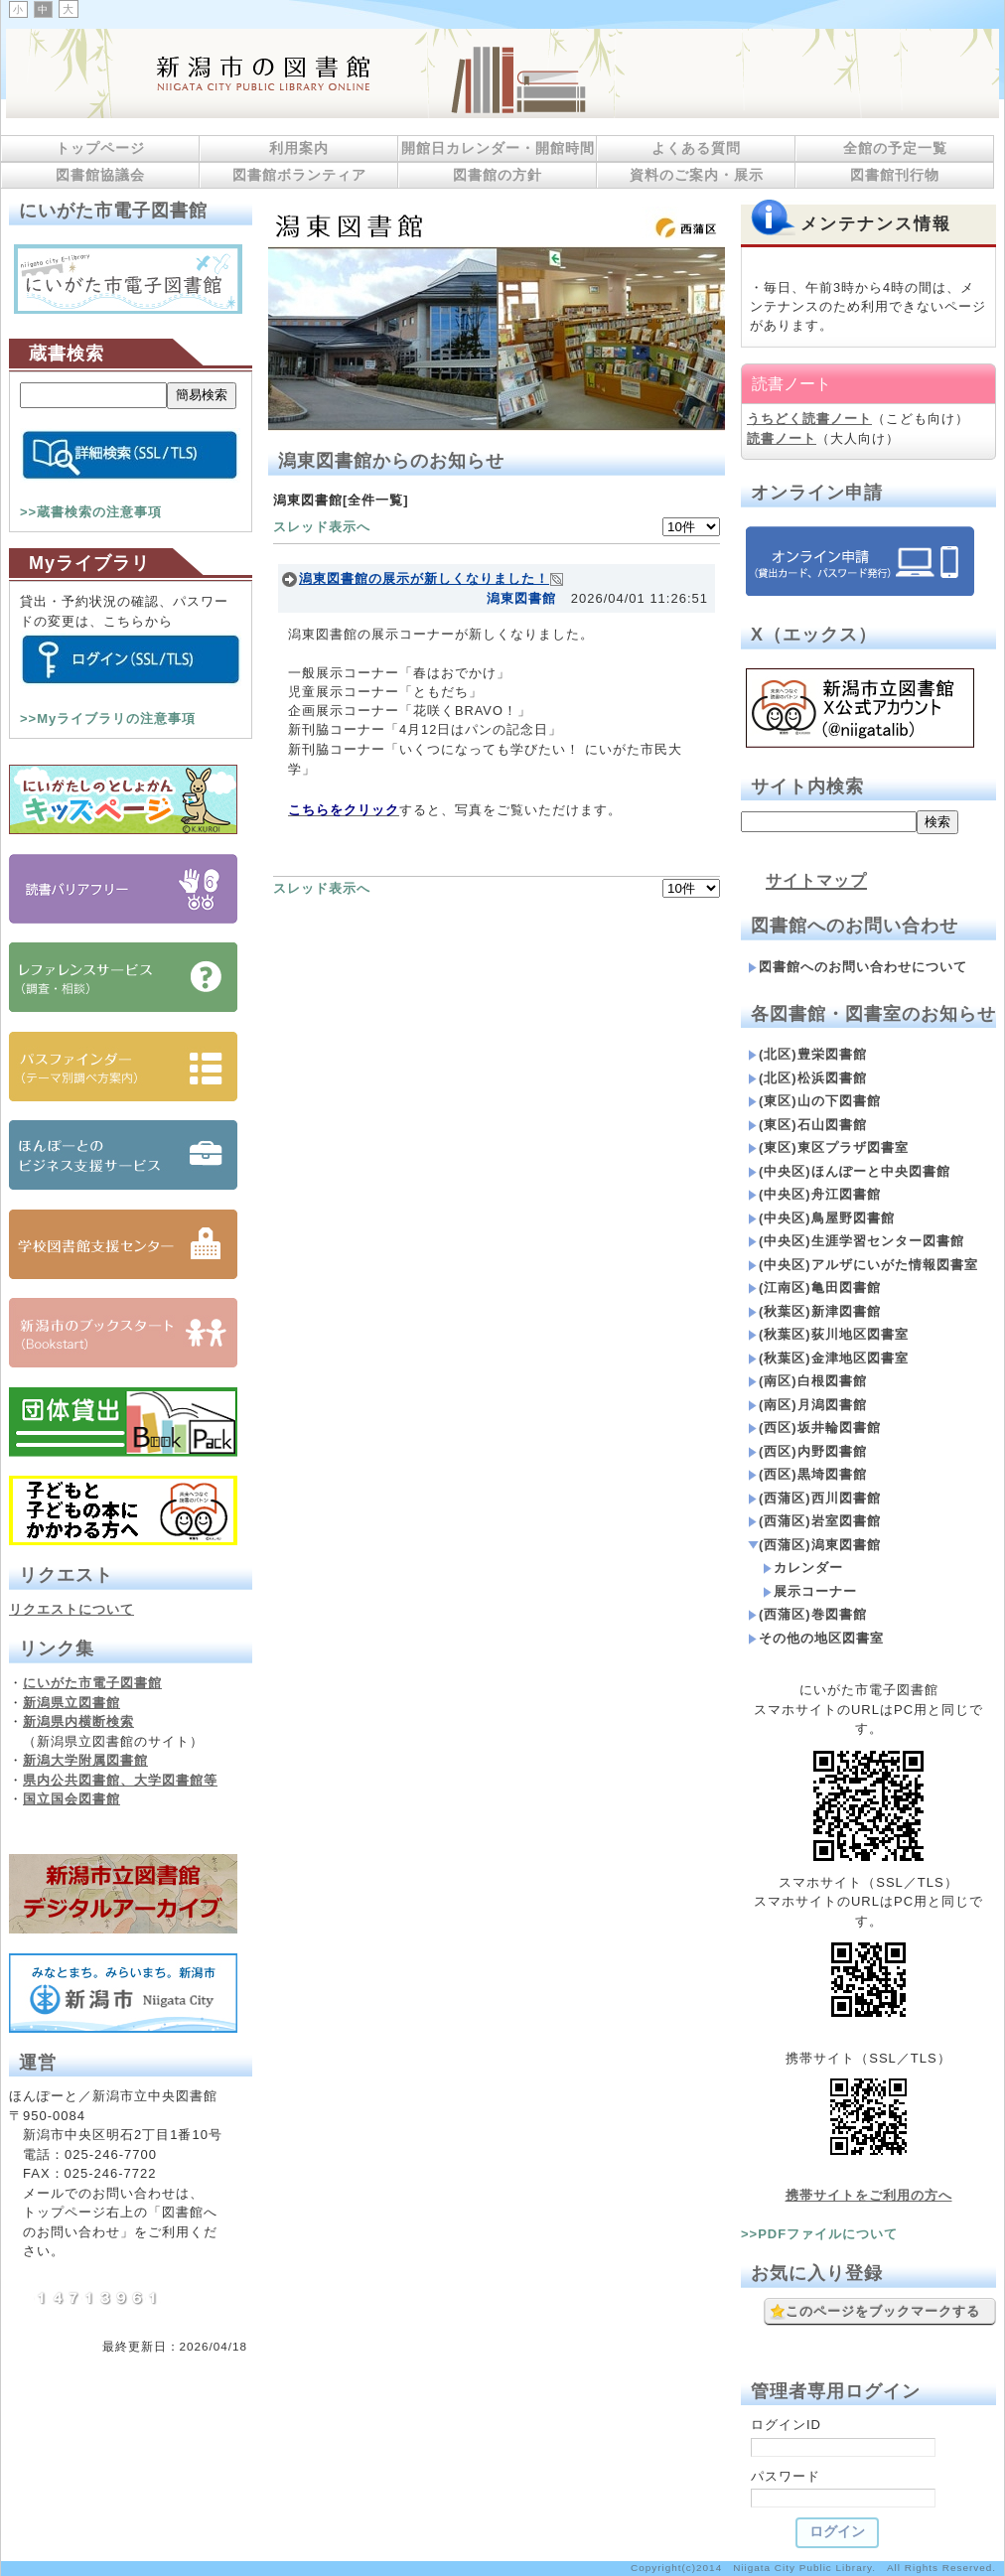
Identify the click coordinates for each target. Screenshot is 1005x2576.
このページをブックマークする (875, 2312)
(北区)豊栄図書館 (807, 1054)
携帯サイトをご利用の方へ (869, 2195)
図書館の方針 (497, 175)
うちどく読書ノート (809, 418)
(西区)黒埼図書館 (807, 1474)
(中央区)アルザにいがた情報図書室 (863, 1264)
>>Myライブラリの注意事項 (108, 718)
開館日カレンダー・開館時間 (498, 148)
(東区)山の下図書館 (814, 1100)
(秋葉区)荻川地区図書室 (828, 1334)
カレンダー (803, 1567)
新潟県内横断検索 (78, 1721)
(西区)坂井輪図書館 (814, 1427)
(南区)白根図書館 (807, 1380)
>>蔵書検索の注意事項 (91, 511)
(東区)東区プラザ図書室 (828, 1147)
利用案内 (299, 148)
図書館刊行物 (894, 175)
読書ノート (781, 438)
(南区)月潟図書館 (807, 1404)
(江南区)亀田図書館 (814, 1287)
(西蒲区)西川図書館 (814, 1498)
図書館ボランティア (299, 175)
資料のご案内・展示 (697, 175)
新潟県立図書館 (71, 1702)
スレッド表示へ (321, 526)
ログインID (786, 2424)
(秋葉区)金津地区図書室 (828, 1358)
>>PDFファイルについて (819, 2233)
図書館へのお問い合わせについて (857, 966)
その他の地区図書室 (816, 1638)
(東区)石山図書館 (807, 1124)
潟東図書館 (521, 598)
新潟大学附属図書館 (85, 1760)
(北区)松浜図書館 (807, 1078)
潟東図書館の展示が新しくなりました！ (424, 578)
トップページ (100, 148)
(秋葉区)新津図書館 (814, 1311)
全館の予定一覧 (895, 148)
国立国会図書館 (71, 1798)
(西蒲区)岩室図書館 (814, 1520)
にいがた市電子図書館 (92, 1682)
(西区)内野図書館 (807, 1451)
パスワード (785, 2476)
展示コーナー (810, 1591)
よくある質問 (696, 148)
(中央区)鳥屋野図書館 (821, 1218)
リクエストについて (71, 1609)
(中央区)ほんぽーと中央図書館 (849, 1171)
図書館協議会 (100, 175)
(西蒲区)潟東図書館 (814, 1544)
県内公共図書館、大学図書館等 (120, 1780)
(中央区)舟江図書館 (814, 1194)
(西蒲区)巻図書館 (807, 1614)
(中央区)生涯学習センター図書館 (856, 1240)
